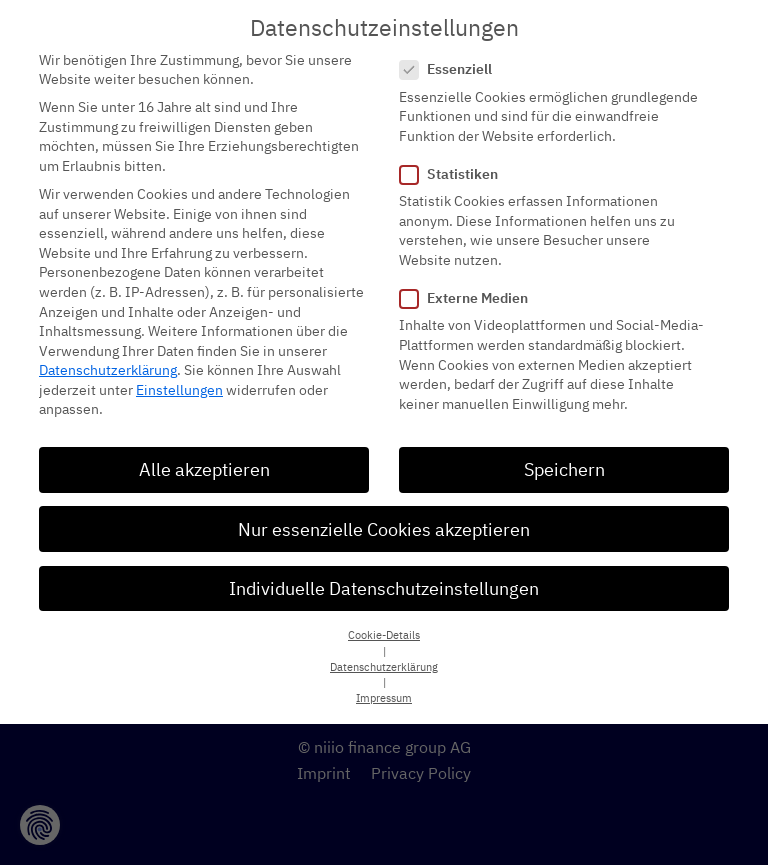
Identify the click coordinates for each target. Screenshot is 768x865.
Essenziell (452, 52)
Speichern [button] (564, 452)
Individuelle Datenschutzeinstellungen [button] (384, 570)
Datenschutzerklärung (108, 353)
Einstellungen (179, 372)
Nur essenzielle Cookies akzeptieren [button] (384, 511)
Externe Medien (470, 280)
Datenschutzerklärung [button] (384, 649)
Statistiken (455, 156)
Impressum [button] (384, 680)
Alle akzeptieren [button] (204, 452)
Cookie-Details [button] (384, 617)
